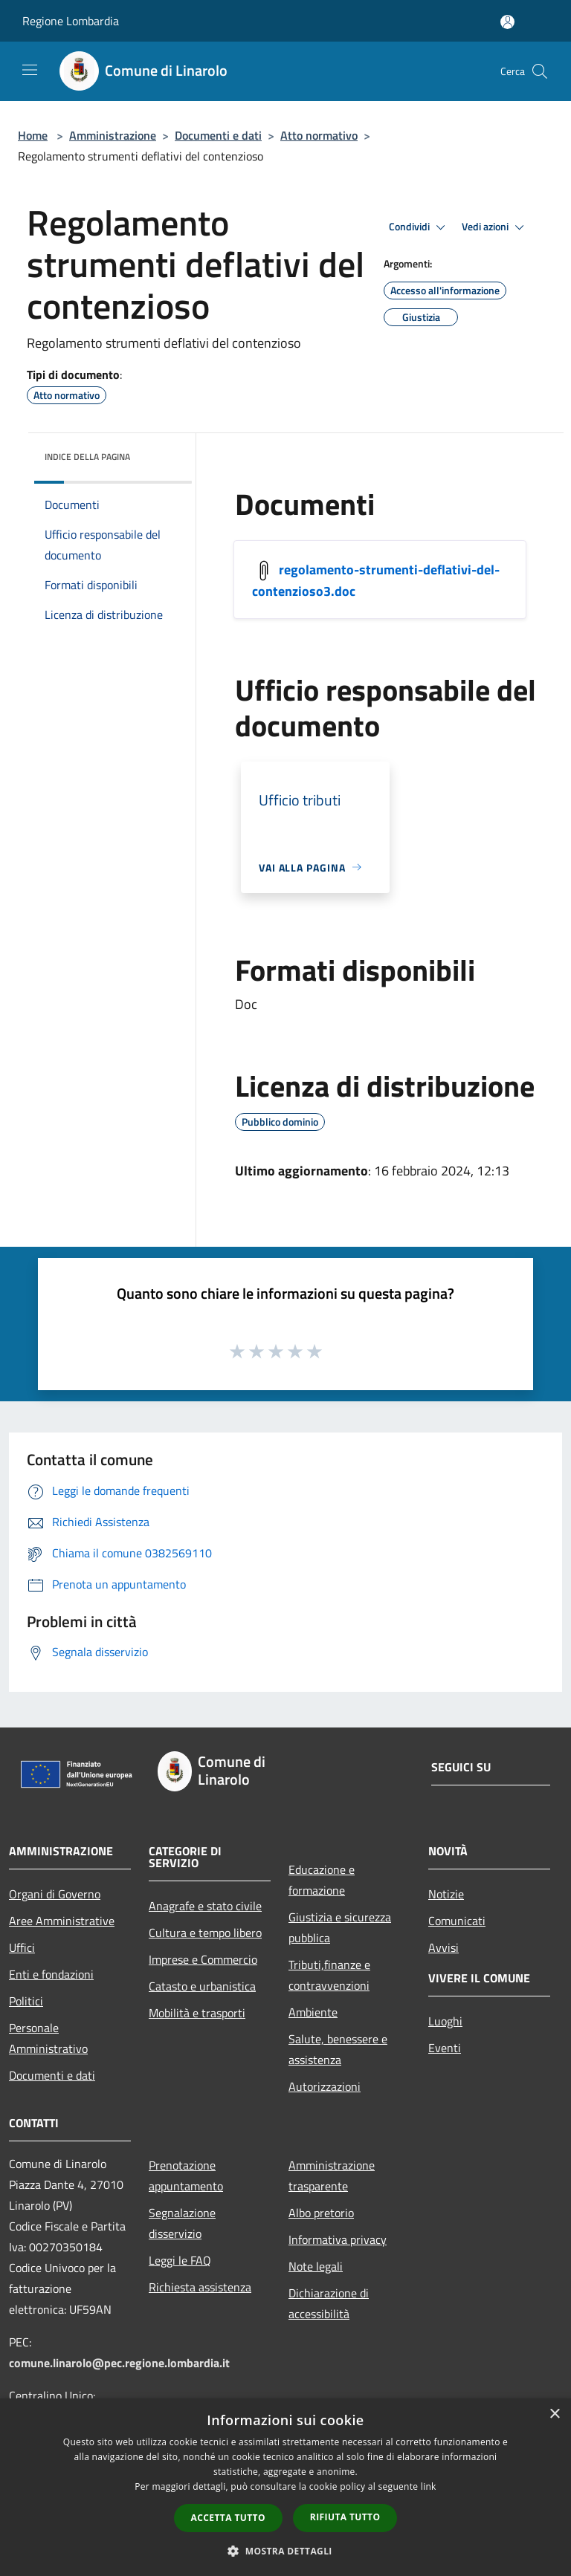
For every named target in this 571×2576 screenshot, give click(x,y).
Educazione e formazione (321, 1879)
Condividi (419, 227)
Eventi (444, 2048)
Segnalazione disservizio (182, 2223)
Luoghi (445, 2021)
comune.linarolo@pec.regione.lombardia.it (119, 2363)
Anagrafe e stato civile (205, 1906)
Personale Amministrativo (48, 2038)
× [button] (554, 2414)
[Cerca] (540, 71)
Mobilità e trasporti (197, 2013)
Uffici (22, 1947)
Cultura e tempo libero (205, 1932)
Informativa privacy (337, 2239)
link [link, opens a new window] (428, 2486)
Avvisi (443, 1947)
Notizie (446, 1894)
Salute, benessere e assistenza (337, 2049)
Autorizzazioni (324, 2086)
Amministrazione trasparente (331, 2175)
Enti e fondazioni (51, 1974)
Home (33, 135)
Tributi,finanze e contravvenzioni (329, 1975)
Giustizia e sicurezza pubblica (339, 1927)
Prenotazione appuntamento (186, 2175)
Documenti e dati (218, 135)
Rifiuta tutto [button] (345, 2517)
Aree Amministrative (61, 1921)
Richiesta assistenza (200, 2287)
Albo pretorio (321, 2213)
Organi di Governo (54, 1894)
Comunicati (456, 1921)
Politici (26, 2001)
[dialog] (285, 2487)
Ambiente (313, 2012)
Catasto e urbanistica (202, 1986)
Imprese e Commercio (203, 1959)
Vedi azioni (495, 227)
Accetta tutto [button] (228, 2517)
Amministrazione (112, 135)
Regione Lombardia (70, 21)
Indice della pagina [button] (87, 457)
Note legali (315, 2266)
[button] (285, 2550)
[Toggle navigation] (30, 70)
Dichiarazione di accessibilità (328, 2303)
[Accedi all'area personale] (507, 21)
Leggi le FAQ (180, 2260)
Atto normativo (319, 135)
